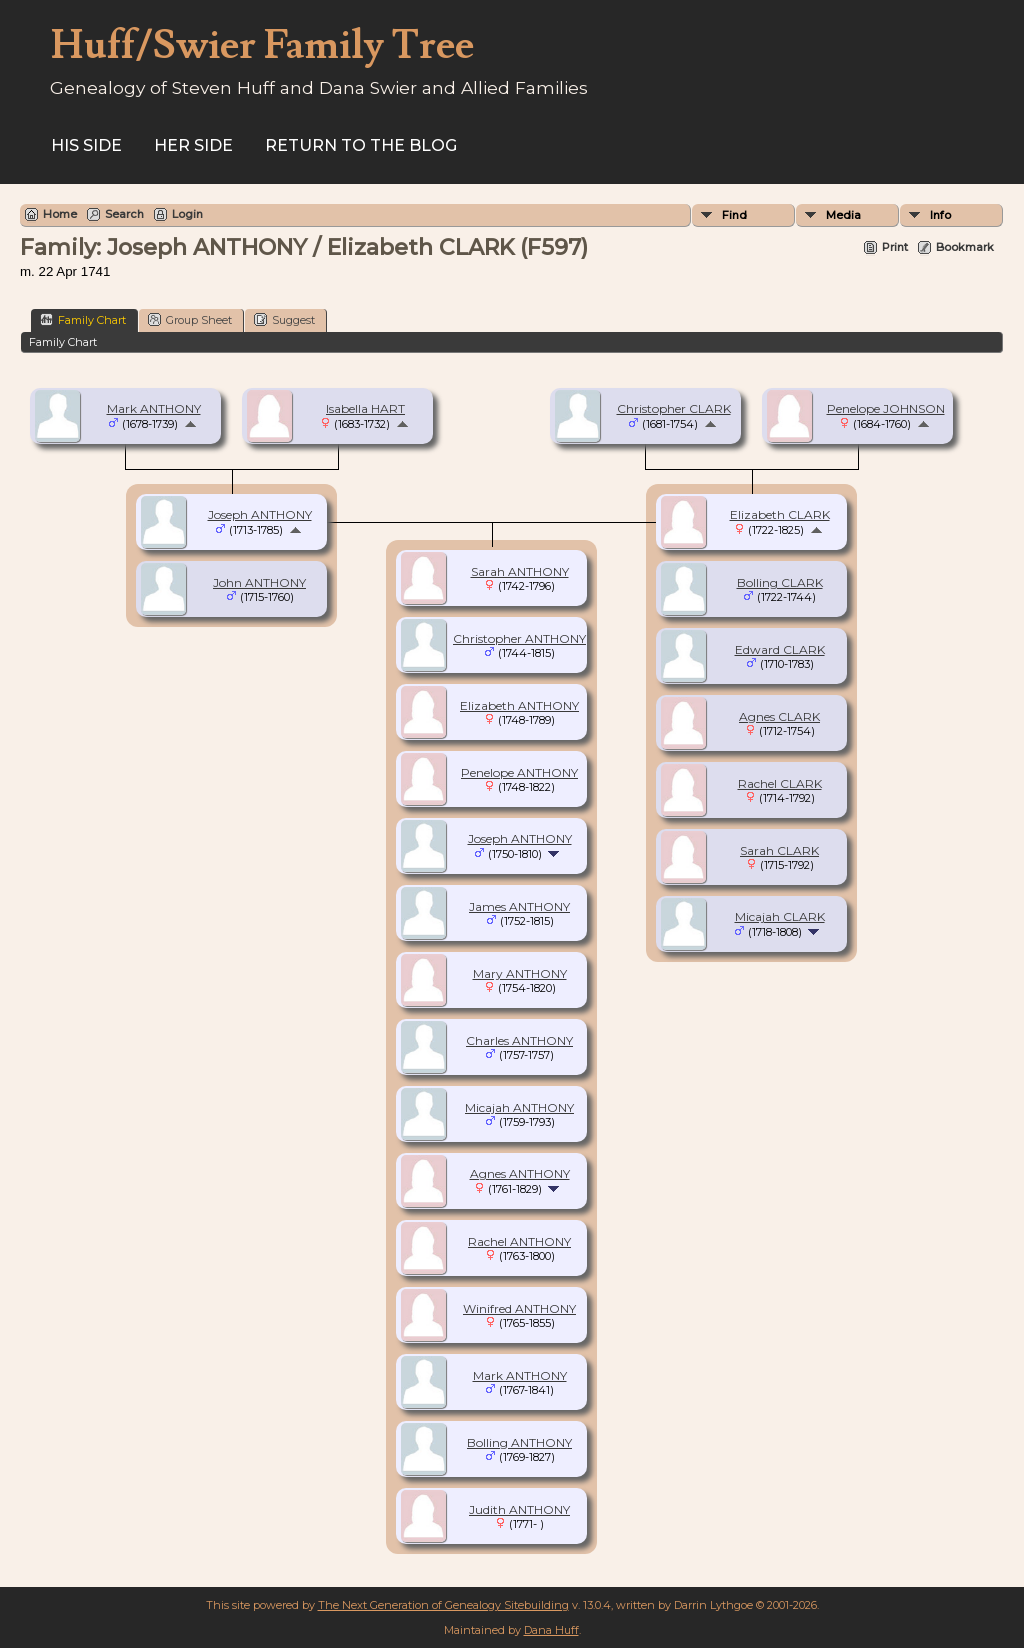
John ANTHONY (259, 582)
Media (843, 215)
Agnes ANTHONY (520, 1173)
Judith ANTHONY (519, 1509)
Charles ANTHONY (519, 1040)
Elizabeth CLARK (780, 514)
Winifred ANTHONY (519, 1308)
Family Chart (83, 319)
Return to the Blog (361, 145)
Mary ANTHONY (520, 973)
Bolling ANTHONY (519, 1442)
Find (734, 215)
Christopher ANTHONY (519, 638)
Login (187, 214)
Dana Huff (551, 1630)
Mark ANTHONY (154, 408)
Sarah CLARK (779, 850)
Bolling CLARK (780, 582)
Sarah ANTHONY (520, 571)
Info (940, 215)
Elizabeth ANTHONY (519, 705)
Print (895, 247)
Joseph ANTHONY (260, 514)
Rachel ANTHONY (519, 1241)
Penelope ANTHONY (519, 772)
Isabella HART (365, 408)
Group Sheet (190, 319)
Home (60, 214)
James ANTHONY (519, 906)
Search (124, 214)
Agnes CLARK (779, 716)
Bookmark (965, 247)
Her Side (193, 145)
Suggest (284, 319)
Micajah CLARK (780, 916)
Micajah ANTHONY (519, 1107)
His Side (86, 145)
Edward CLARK (780, 649)
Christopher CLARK (674, 408)
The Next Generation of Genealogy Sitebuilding (443, 1605)
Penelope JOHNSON (886, 408)
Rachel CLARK (780, 783)
